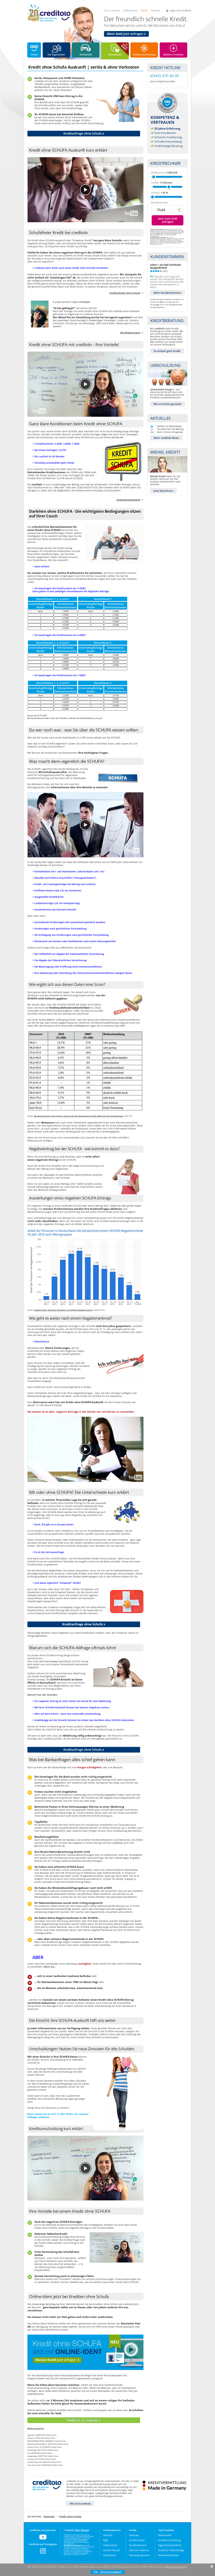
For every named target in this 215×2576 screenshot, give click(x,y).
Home (34, 54)
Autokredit (86, 54)
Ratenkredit (115, 54)
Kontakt (155, 10)
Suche (144, 10)
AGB (105, 2540)
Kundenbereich (137, 2545)
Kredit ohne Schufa (70, 2516)
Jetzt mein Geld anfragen (167, 220)
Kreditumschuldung (144, 54)
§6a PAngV (82, 2530)
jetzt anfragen (126, 34)
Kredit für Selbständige (171, 2550)
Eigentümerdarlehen (170, 2545)
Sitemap (133, 2535)
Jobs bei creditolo (139, 2550)
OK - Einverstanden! (107, 2572)
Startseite (49, 2516)
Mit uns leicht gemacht (167, 404)
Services (108, 2535)
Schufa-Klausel (111, 2550)
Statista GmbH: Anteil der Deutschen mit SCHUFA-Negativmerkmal (63, 1310)
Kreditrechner (137, 2540)
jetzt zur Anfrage (84, 2420)
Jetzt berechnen (163, 490)
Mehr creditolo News (166, 437)
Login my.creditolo (180, 10)
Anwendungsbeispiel (128, 499)
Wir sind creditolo (80, 2503)
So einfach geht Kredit (167, 351)
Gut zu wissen (112, 10)
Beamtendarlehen (168, 2555)
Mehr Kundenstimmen (167, 292)
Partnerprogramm (139, 2555)
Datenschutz (130, 10)
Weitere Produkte (173, 54)
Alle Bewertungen (130, 332)
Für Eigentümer (56, 54)
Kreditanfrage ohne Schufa (83, 133)
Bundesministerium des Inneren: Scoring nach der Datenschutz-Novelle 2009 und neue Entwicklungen (78, 1116)
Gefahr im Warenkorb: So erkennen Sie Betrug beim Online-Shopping (170, 429)
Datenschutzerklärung (175, 2566)
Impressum (109, 2555)
